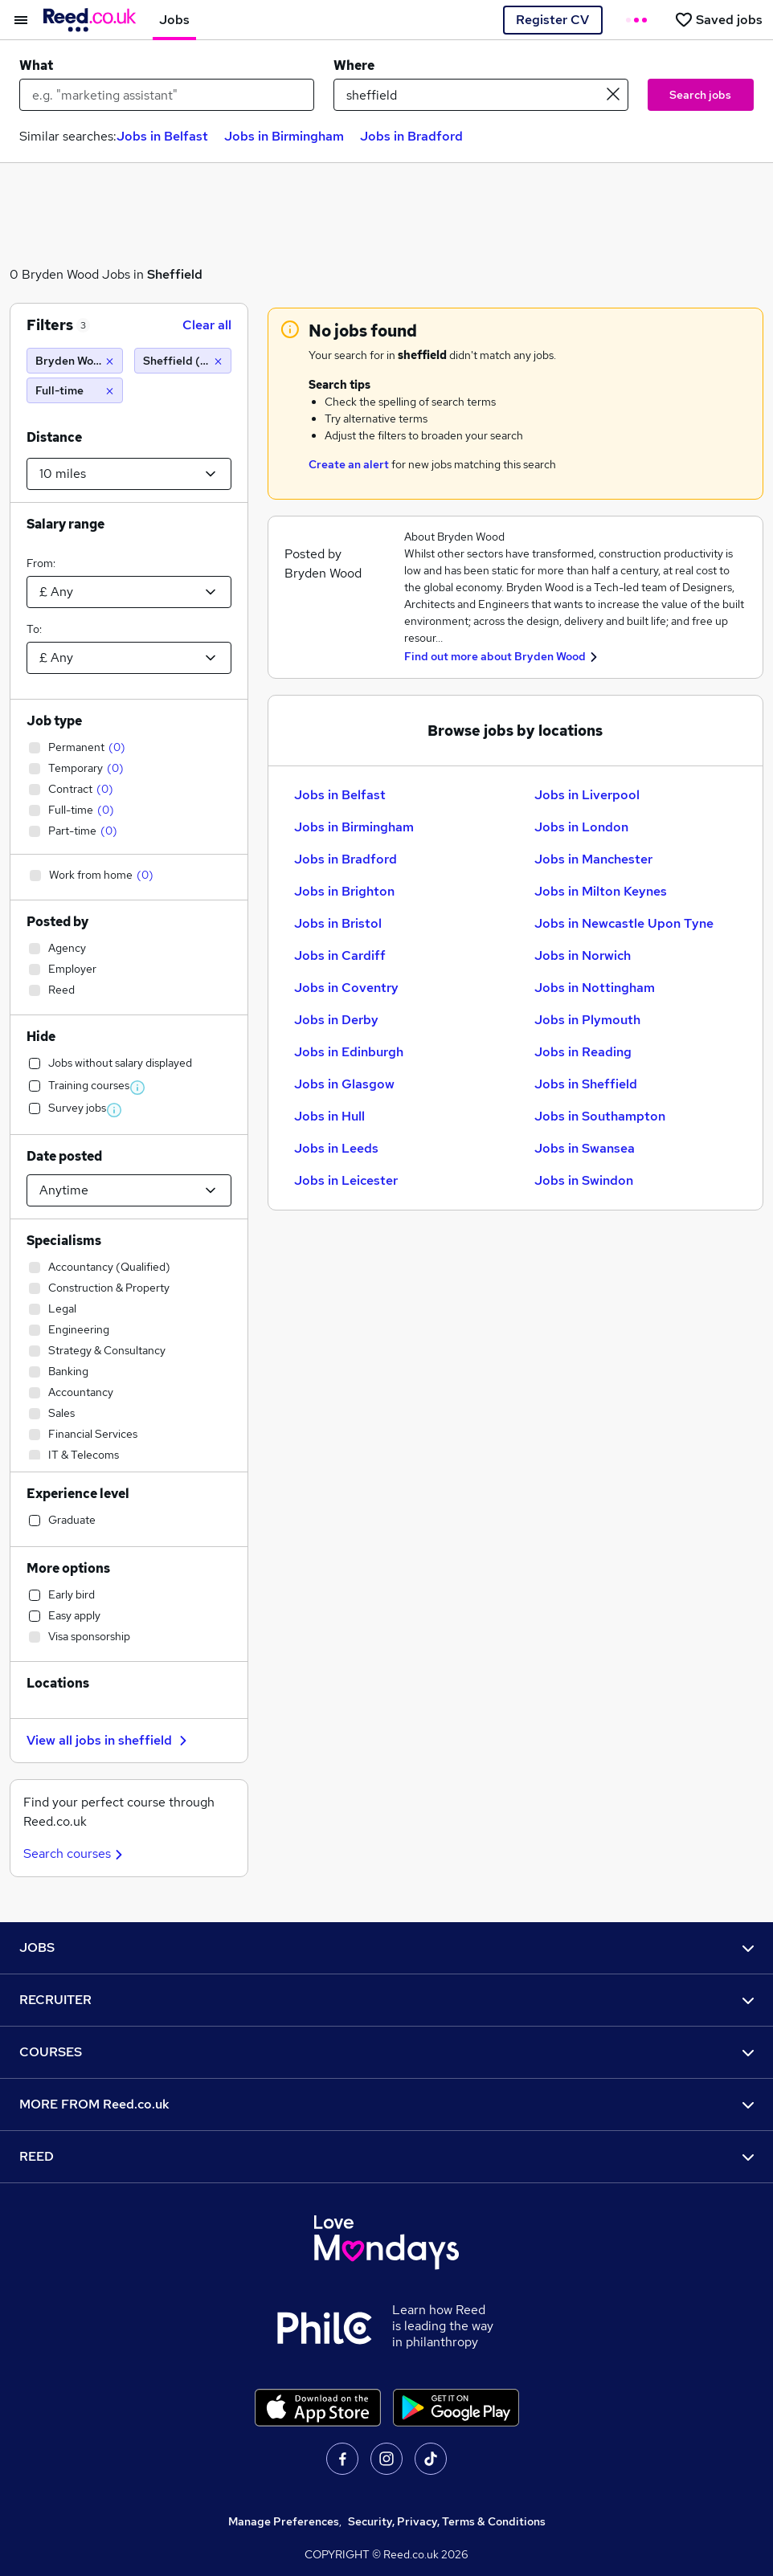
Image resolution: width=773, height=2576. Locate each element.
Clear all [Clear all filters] (206, 324)
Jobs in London (581, 827)
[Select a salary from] (129, 592)
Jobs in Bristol (338, 923)
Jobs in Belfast (162, 136)
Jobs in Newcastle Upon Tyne (624, 923)
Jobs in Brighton (344, 891)
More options (68, 1568)
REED (386, 2156)
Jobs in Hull (329, 1116)
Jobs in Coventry (346, 987)
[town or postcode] (480, 95)
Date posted (64, 1156)
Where (353, 65)
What (36, 65)
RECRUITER (386, 1999)
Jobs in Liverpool (587, 794)
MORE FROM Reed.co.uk (386, 2104)
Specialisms (64, 1240)
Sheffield (174, 274)
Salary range (65, 524)
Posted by (57, 921)
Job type (54, 720)
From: (41, 563)
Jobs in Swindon (583, 1180)
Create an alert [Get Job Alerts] (349, 464)
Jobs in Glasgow (344, 1084)
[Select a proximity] (129, 474)
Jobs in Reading (583, 1051)
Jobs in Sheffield (585, 1084)
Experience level (78, 1493)
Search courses (75, 1853)
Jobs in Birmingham (284, 136)
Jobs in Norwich (582, 955)
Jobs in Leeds (336, 1148)
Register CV (552, 19)
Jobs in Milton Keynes (600, 891)
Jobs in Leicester (346, 1180)
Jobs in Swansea (584, 1148)
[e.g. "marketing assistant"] (166, 95)
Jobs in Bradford (411, 136)
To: (34, 629)
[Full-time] (74, 390)
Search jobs (700, 95)
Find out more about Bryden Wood (495, 656)
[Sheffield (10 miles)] (182, 361)
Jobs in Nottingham (594, 987)
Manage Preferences (283, 2521)
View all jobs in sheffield (109, 1740)
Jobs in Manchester (593, 859)
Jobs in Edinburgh (348, 1051)
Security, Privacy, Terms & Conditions (447, 2521)
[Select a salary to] (129, 658)
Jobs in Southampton (599, 1116)
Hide (41, 1036)
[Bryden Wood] (74, 361)
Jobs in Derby (336, 1019)
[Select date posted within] (129, 1190)
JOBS (386, 1947)
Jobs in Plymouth (587, 1019)
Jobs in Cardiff (340, 955)
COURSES (386, 2051)
